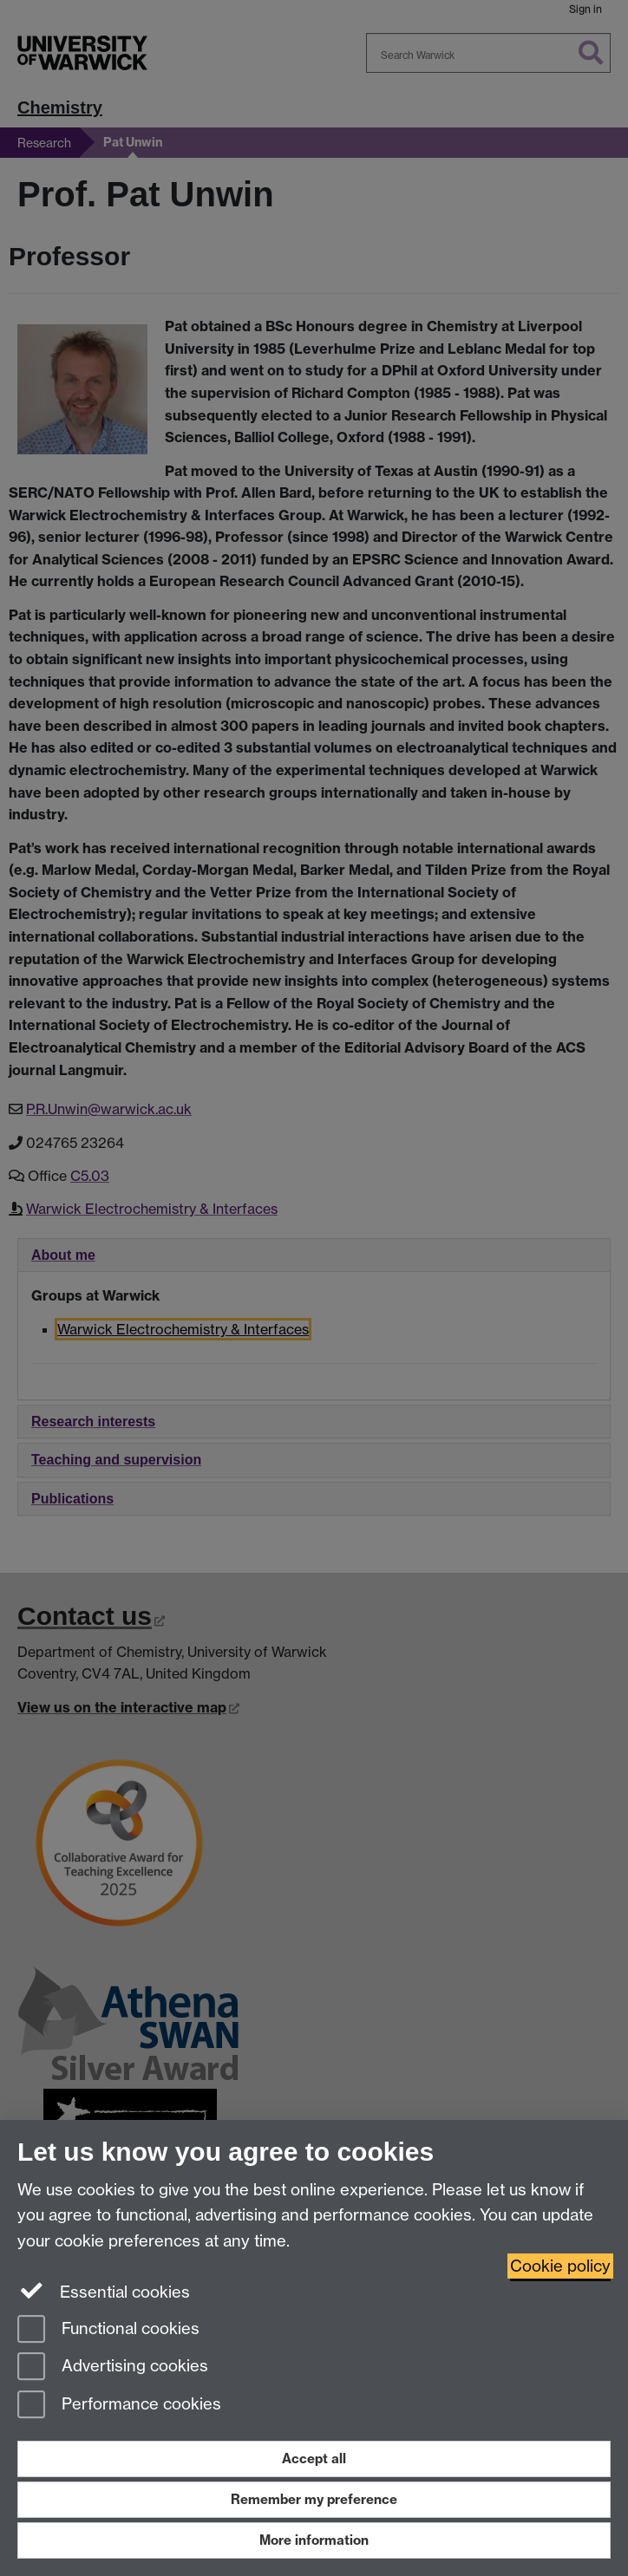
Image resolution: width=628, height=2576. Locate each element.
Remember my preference (314, 2499)
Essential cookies (103, 2290)
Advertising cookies (112, 2367)
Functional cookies (108, 2330)
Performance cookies (119, 2406)
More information (314, 2540)
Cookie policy (560, 2266)
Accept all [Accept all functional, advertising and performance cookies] (314, 2458)
